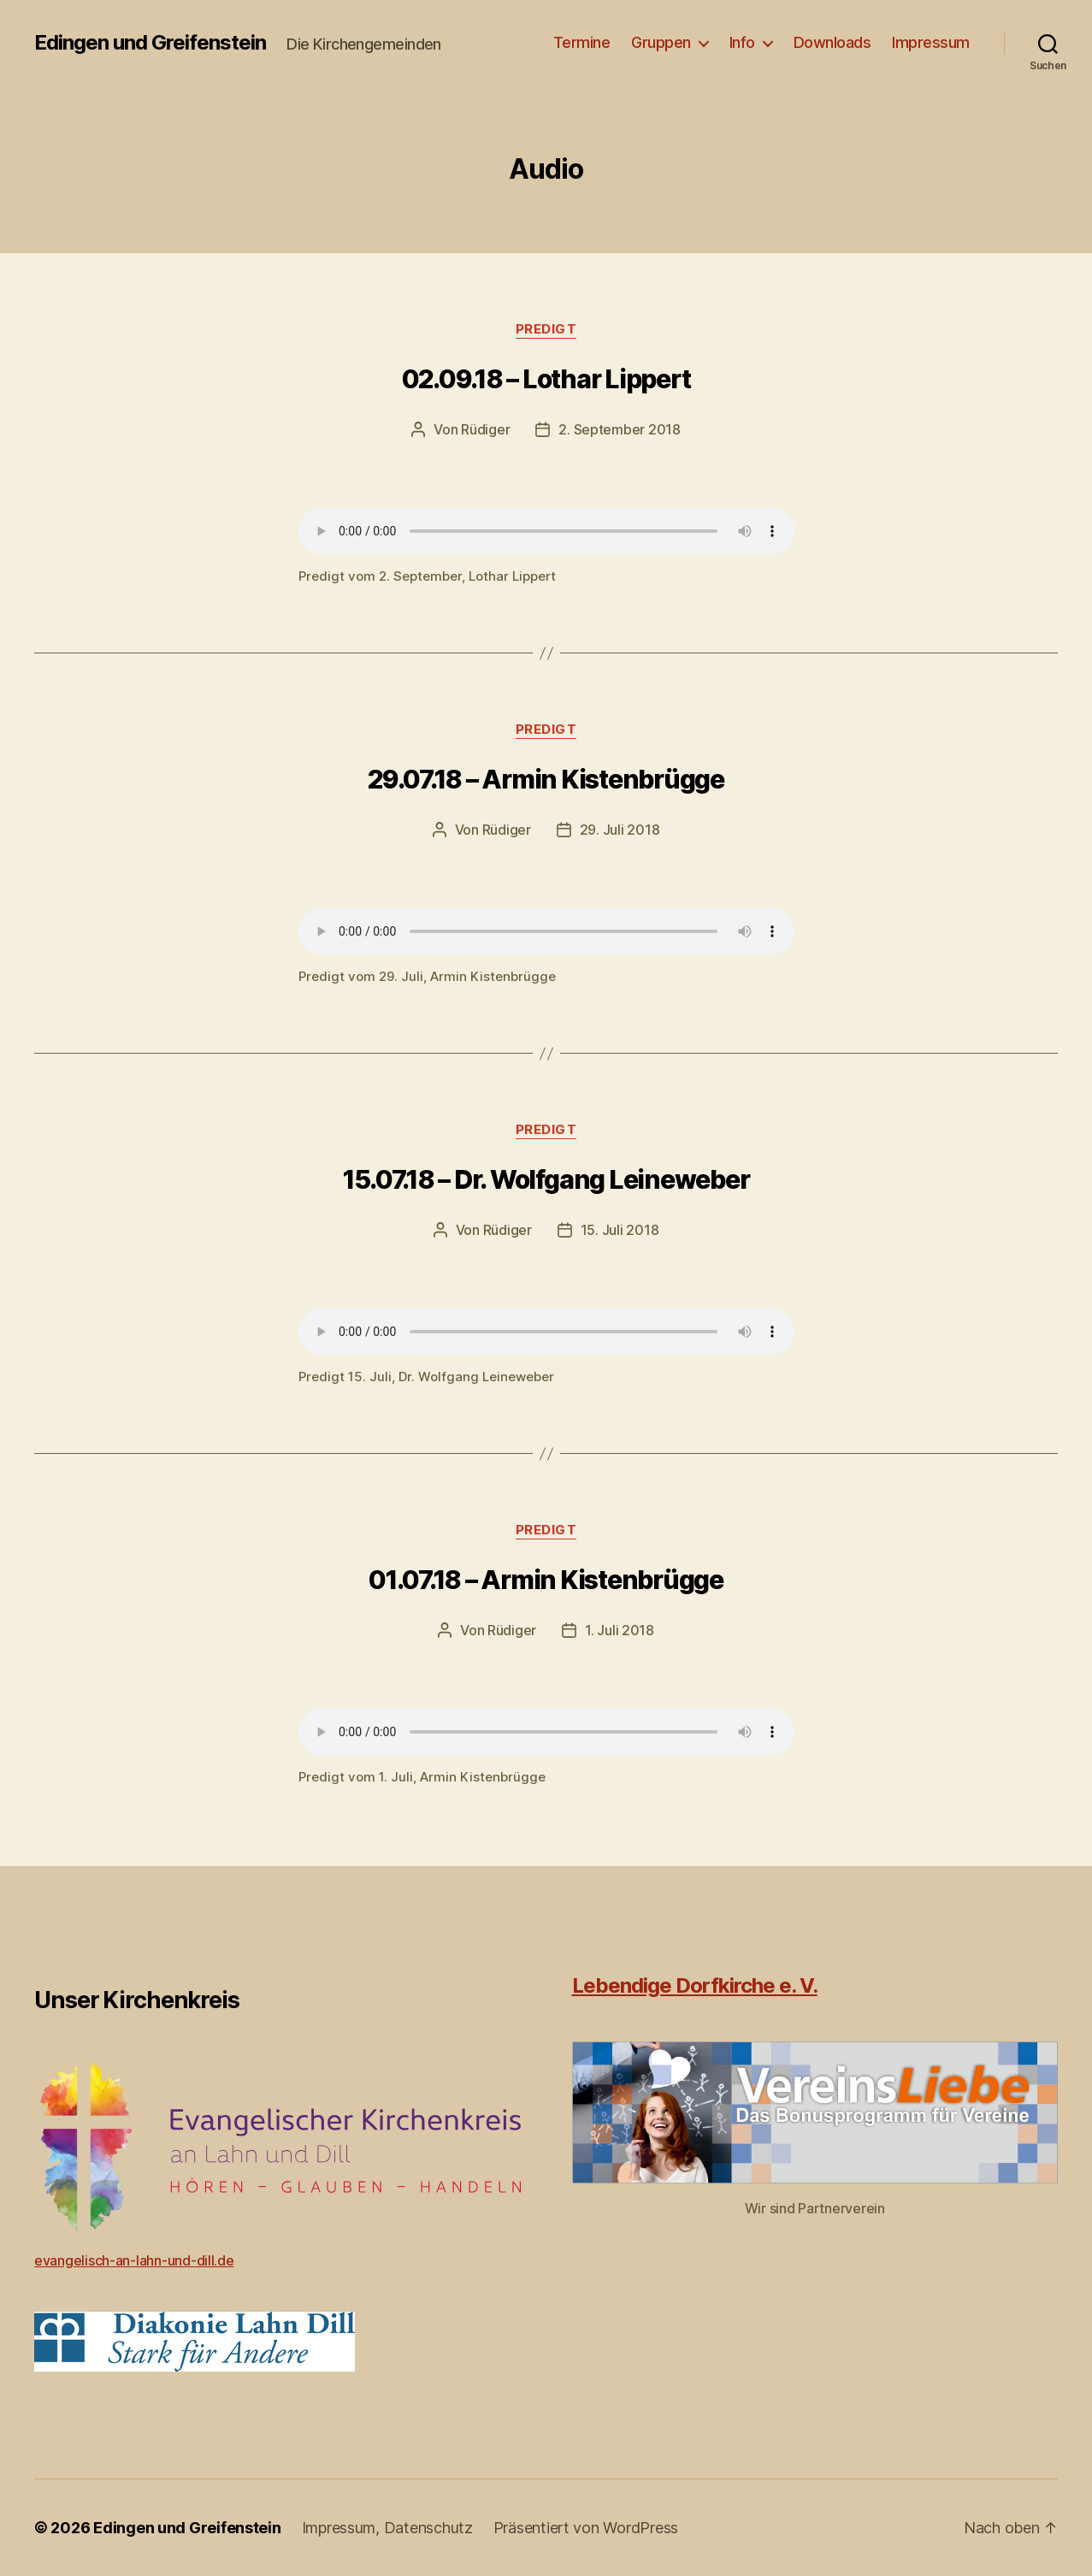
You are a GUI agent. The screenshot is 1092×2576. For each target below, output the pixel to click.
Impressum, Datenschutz (387, 2528)
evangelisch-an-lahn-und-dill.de (134, 2260)
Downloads (832, 42)
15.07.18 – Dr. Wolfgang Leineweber (546, 1179)
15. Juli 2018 (620, 1229)
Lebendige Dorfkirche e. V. (695, 1985)
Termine (582, 42)
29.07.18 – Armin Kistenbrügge (546, 779)
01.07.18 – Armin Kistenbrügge (546, 1579)
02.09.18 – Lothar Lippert (546, 378)
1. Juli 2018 (619, 1630)
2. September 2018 (619, 429)
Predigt (546, 329)
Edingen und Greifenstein (150, 42)
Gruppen (661, 42)
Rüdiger (485, 429)
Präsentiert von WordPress (585, 2528)
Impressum (931, 42)
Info (742, 42)
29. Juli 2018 (620, 829)
